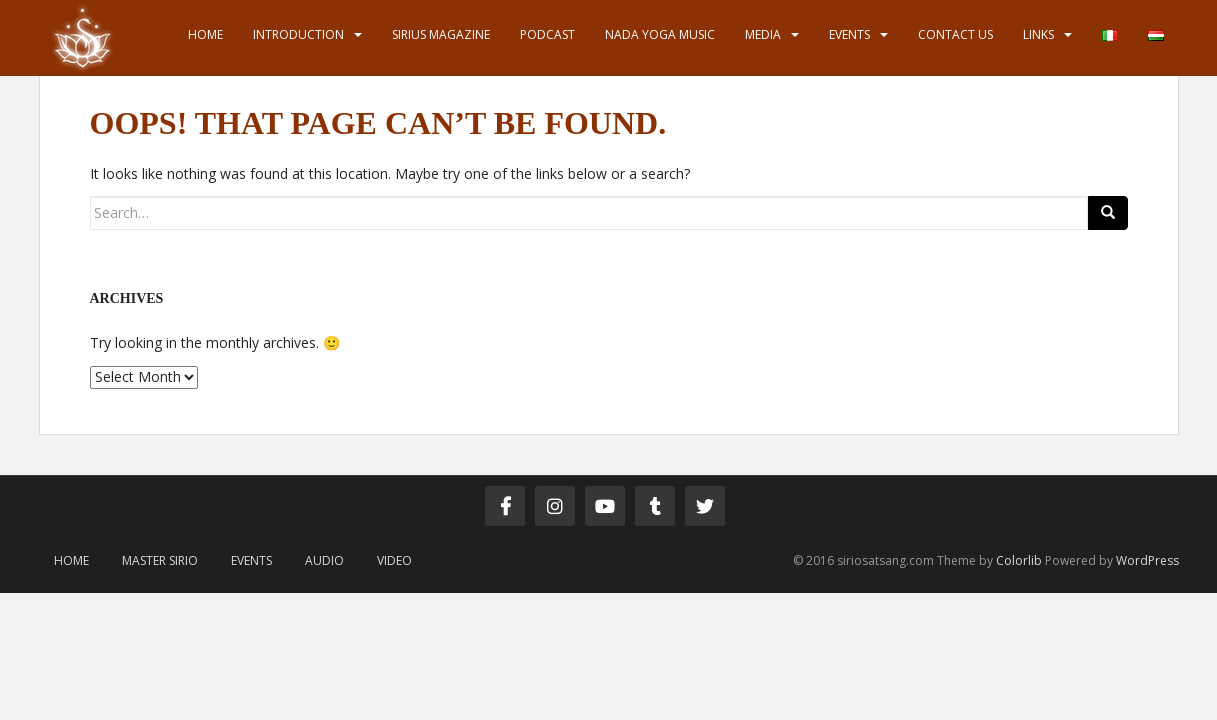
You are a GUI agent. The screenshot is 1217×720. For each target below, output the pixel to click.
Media (763, 34)
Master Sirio (160, 560)
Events (849, 34)
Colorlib (1019, 560)
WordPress (1147, 560)
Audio (324, 560)
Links (1038, 34)
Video (394, 560)
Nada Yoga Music (660, 34)
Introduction (298, 34)
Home (205, 34)
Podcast (547, 34)
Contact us (955, 34)
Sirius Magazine (441, 34)
